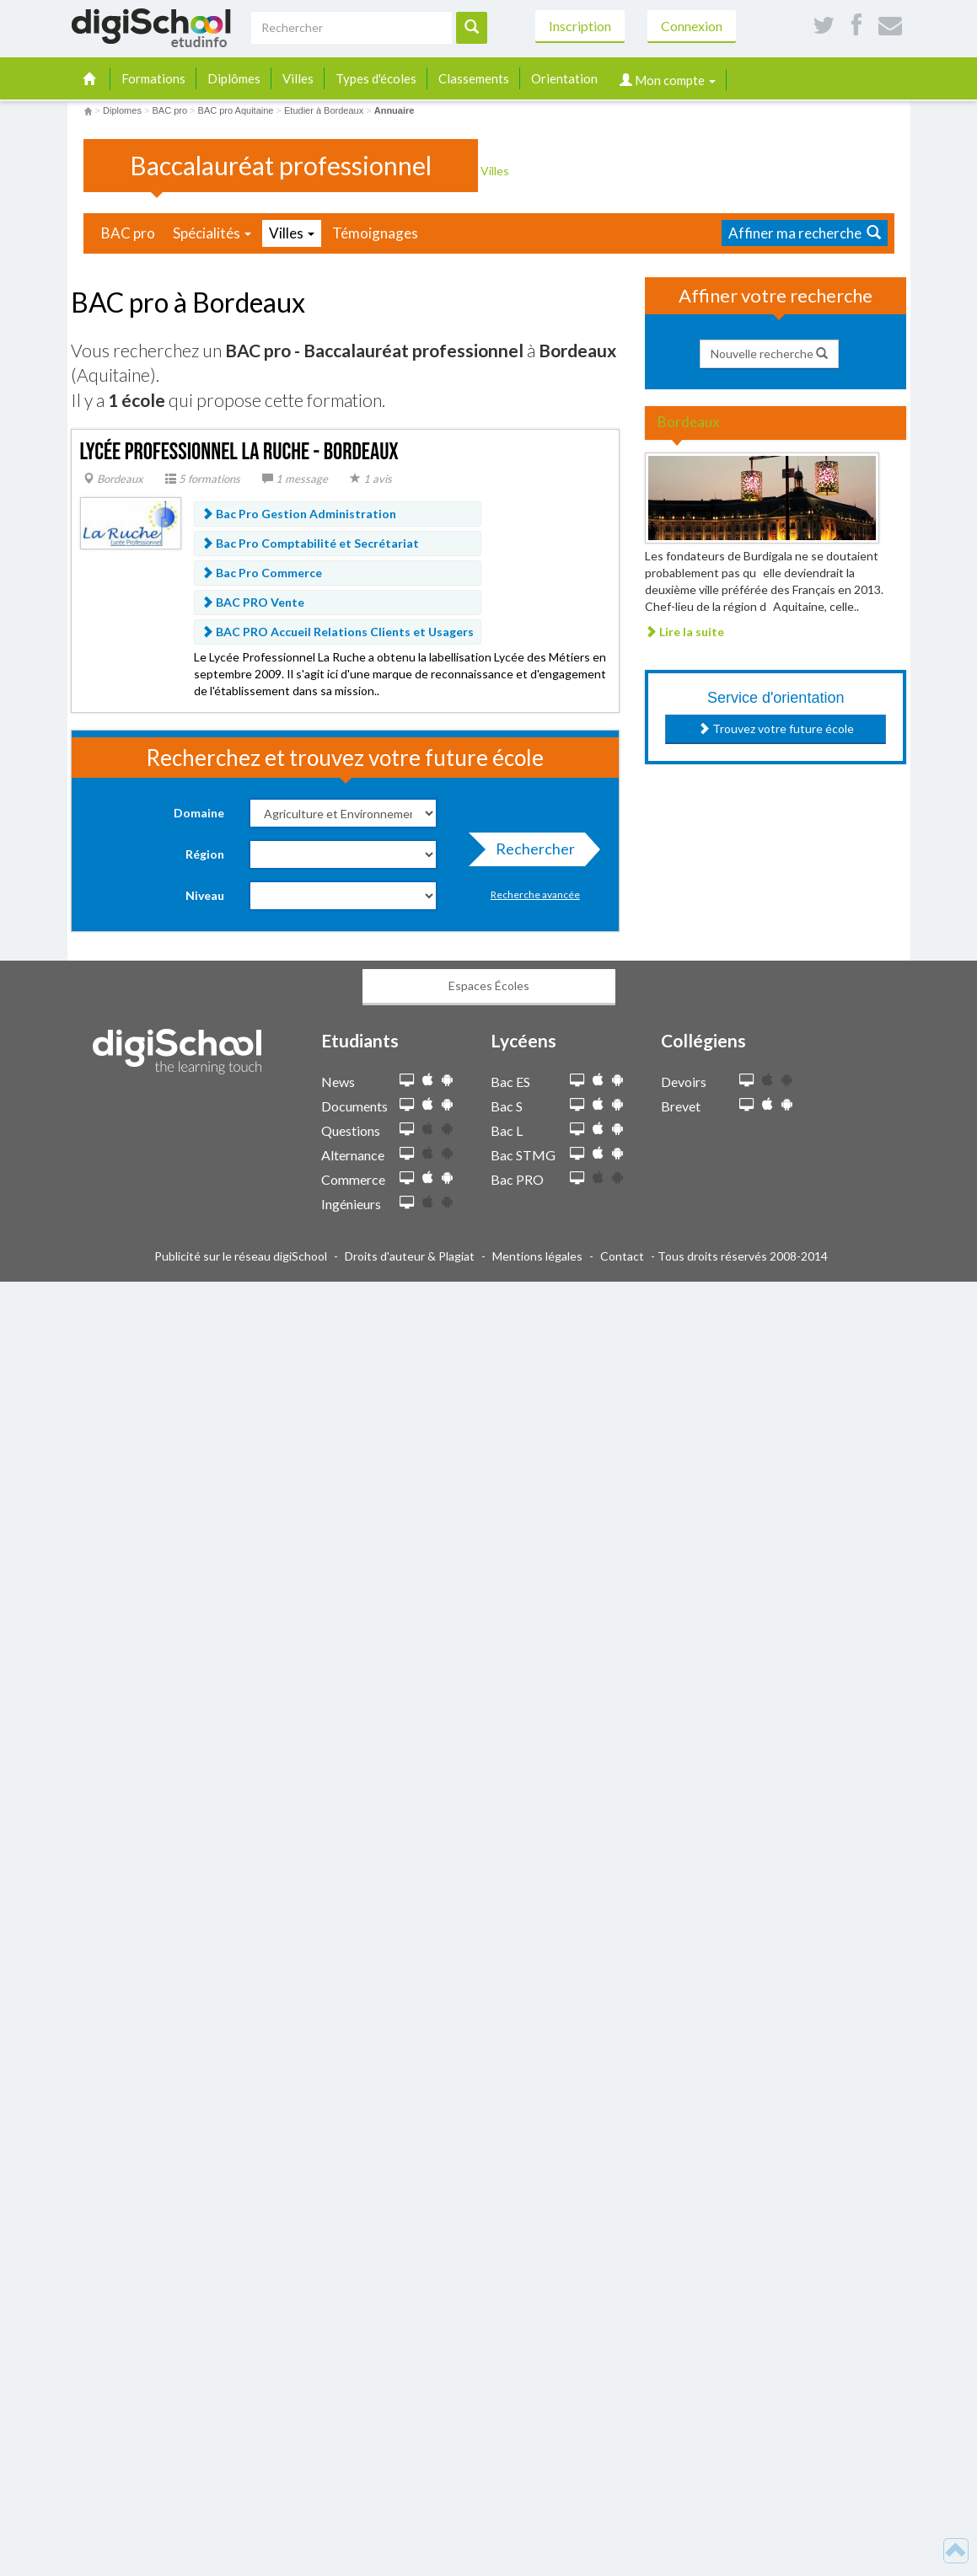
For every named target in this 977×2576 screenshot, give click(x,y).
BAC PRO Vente (252, 602)
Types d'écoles (376, 78)
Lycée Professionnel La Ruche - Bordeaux (239, 452)
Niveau (204, 895)
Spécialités (212, 233)
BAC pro (128, 233)
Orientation (564, 78)
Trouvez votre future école (776, 728)
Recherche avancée (535, 894)
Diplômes (233, 78)
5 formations (202, 478)
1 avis (371, 478)
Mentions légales (537, 1256)
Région (204, 854)
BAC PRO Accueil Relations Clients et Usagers (337, 631)
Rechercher (530, 852)
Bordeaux (113, 478)
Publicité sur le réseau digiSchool (240, 1256)
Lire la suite (684, 631)
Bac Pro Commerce (261, 572)
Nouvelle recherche (769, 353)
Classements (473, 78)
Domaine (199, 813)
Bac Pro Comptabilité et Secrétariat (310, 543)
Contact (622, 1256)
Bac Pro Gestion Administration (298, 513)
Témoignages (375, 233)
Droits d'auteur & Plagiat (410, 1256)
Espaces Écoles (488, 985)
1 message (295, 478)
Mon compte (668, 80)
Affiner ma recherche (804, 233)
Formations (153, 78)
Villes (298, 78)
